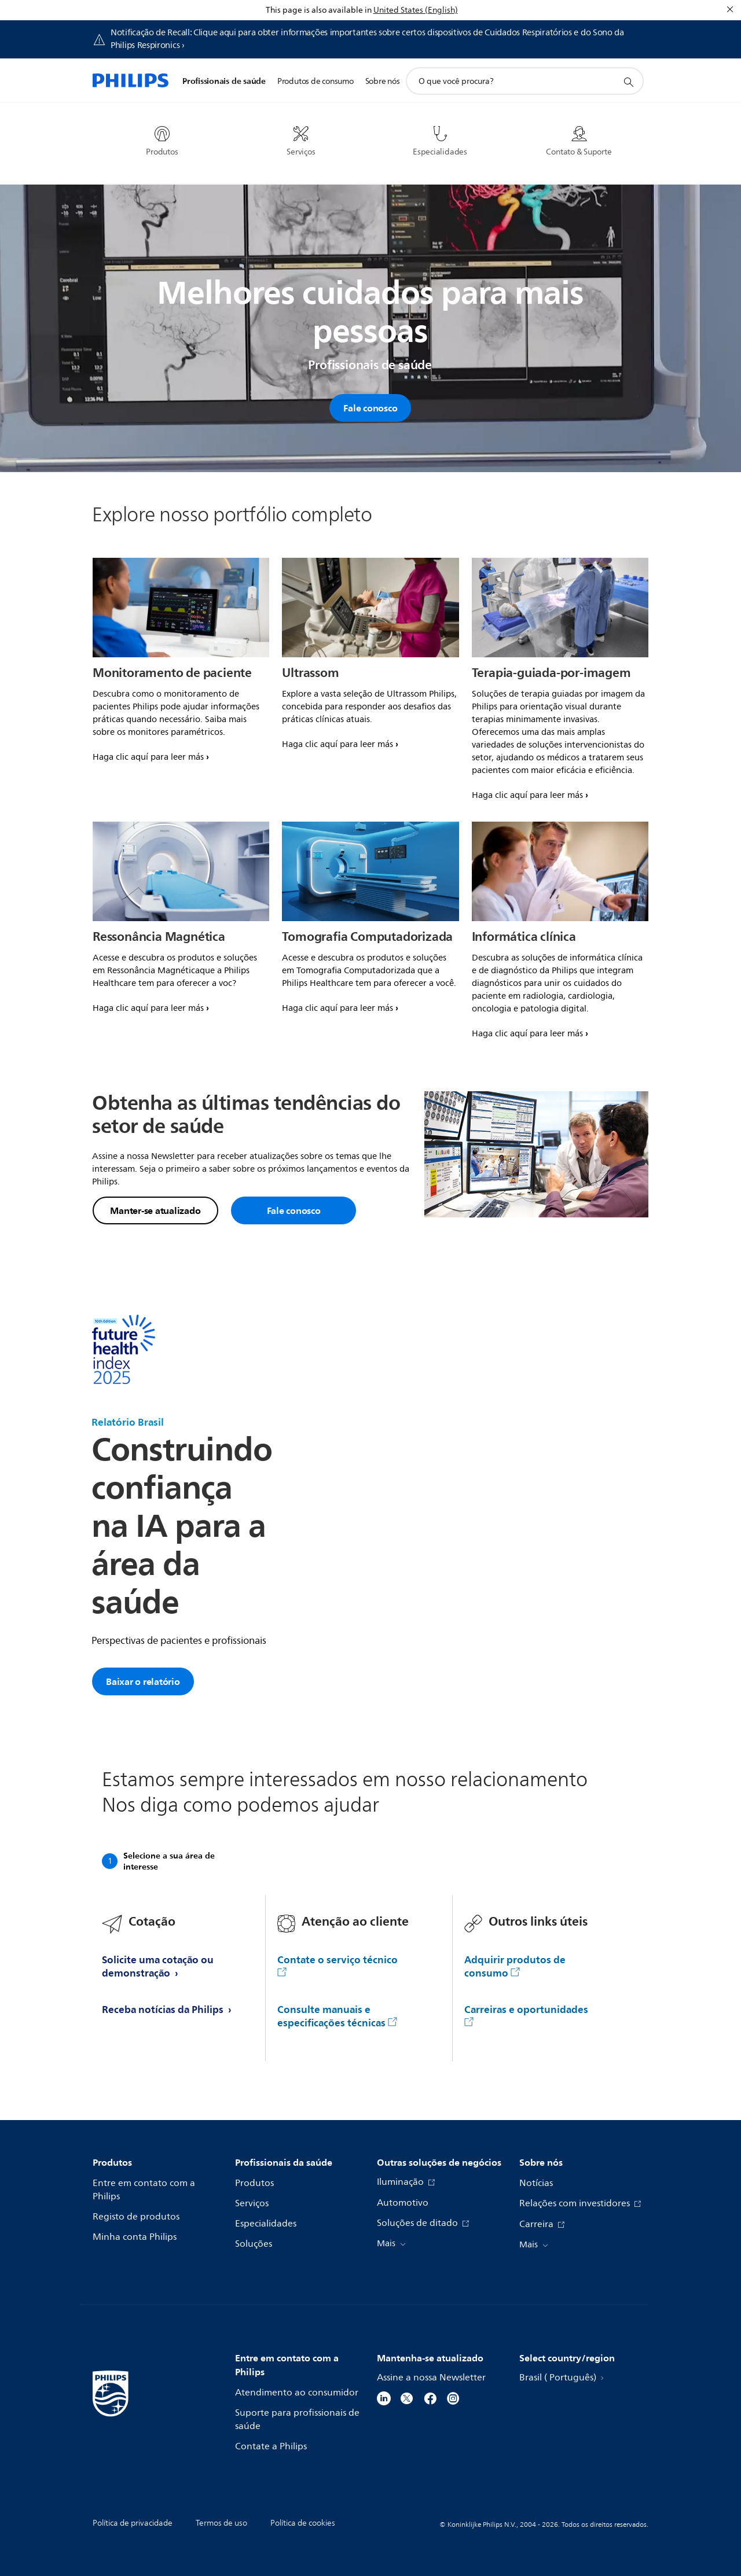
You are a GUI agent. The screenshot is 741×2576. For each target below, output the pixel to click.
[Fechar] (730, 9)
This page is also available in (319, 10)
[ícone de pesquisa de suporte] (628, 82)
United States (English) (415, 10)
